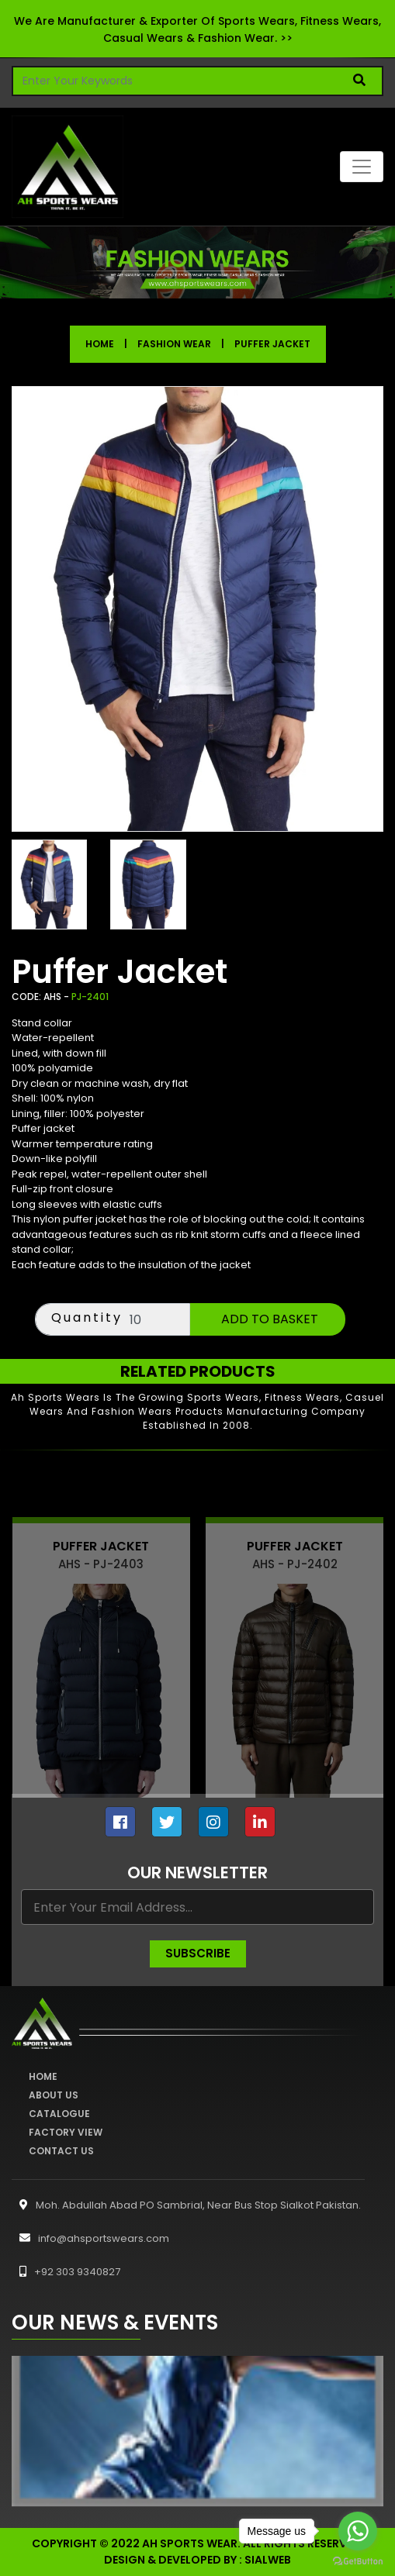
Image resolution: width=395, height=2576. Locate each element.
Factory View (66, 2132)
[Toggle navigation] (361, 166)
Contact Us (61, 2150)
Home (99, 343)
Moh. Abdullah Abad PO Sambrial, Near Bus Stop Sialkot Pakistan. (186, 2205)
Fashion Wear (174, 343)
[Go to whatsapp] (357, 2531)
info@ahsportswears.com (90, 2238)
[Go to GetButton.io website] (358, 2560)
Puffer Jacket (272, 343)
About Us (53, 2095)
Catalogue (59, 2113)
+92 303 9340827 (66, 2271)
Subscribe (197, 1953)
